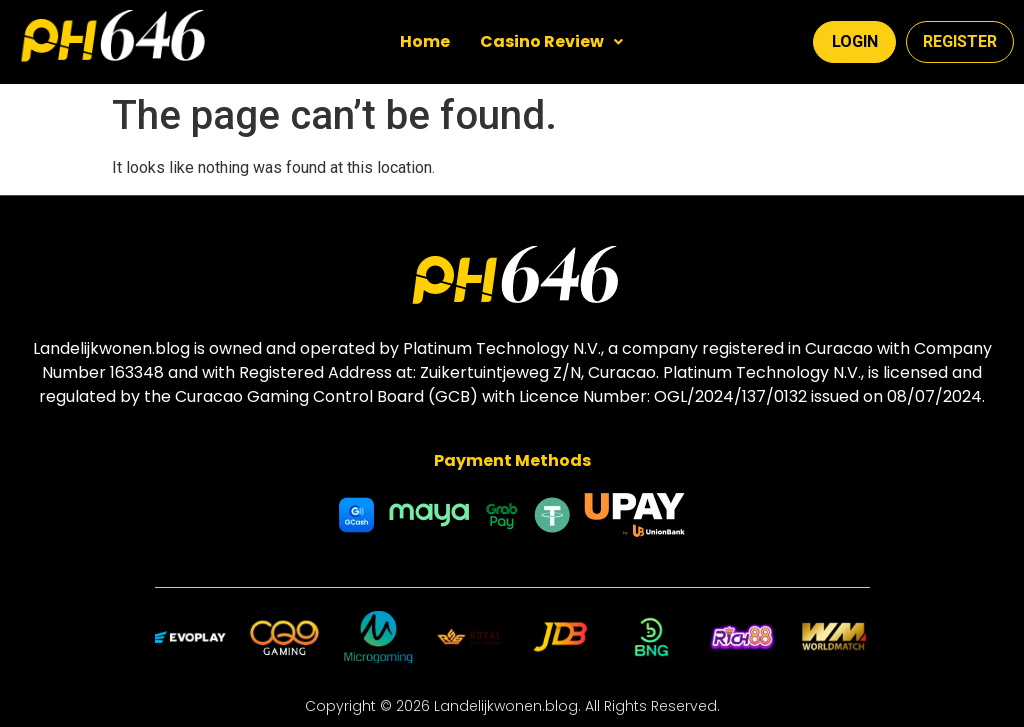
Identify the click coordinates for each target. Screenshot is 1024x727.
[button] (551, 42)
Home (425, 41)
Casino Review (551, 41)
